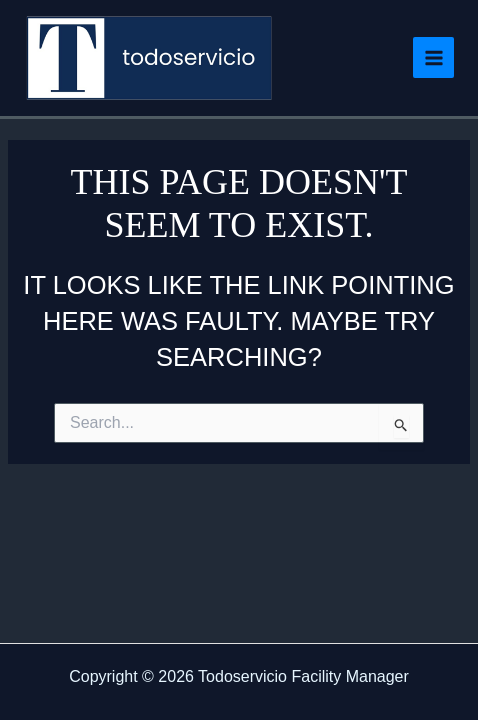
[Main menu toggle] (433, 57)
